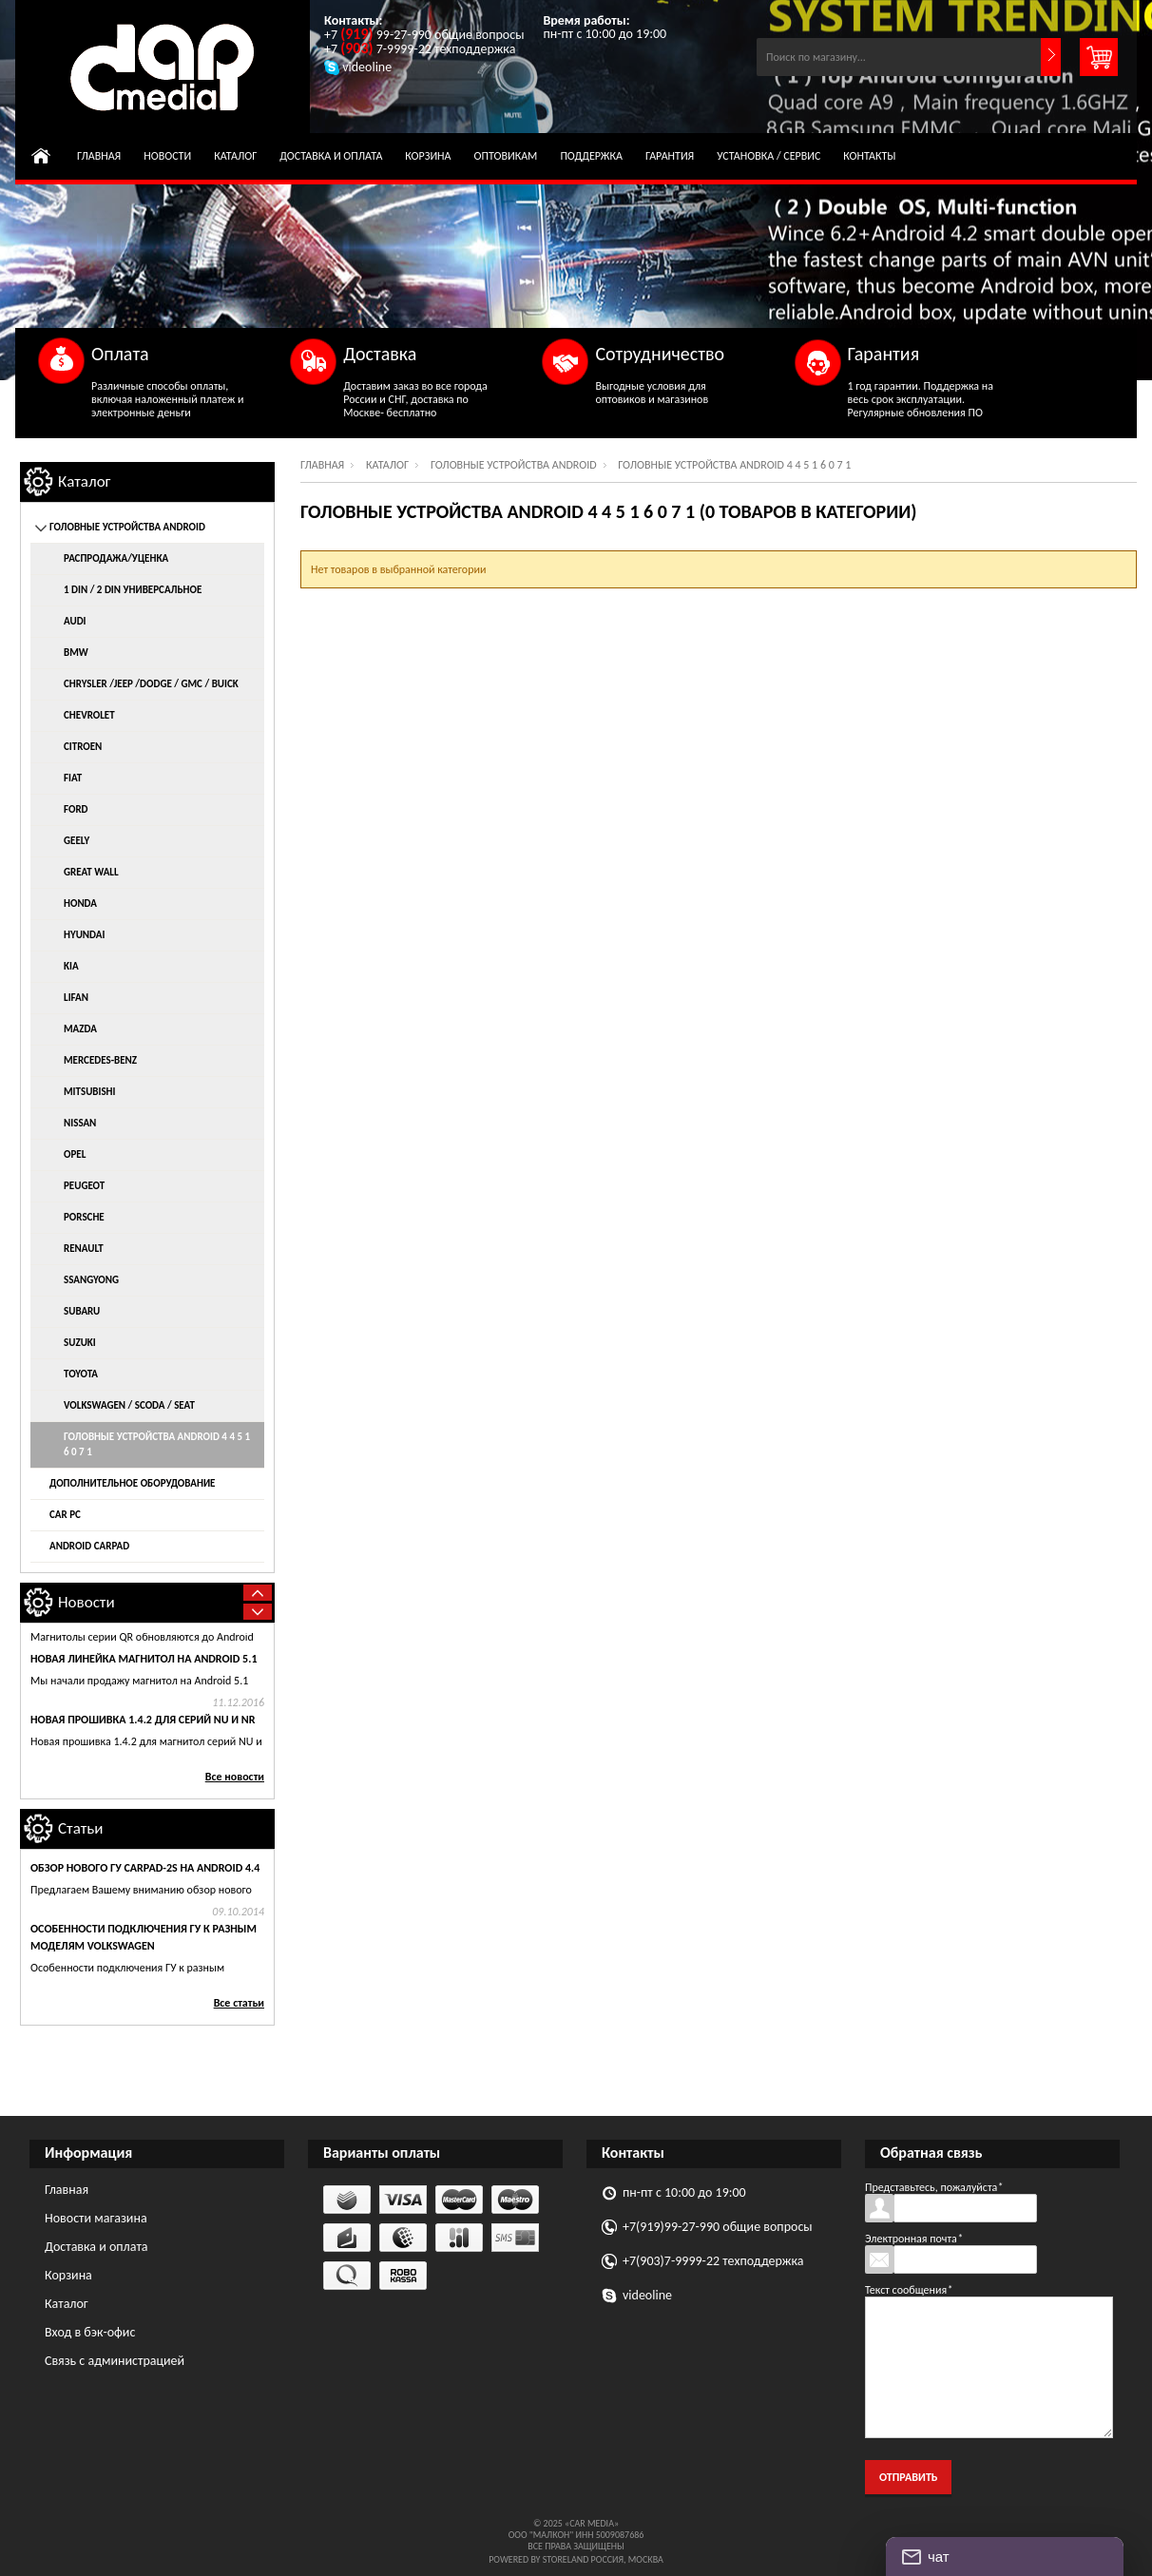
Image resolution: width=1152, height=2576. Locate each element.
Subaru (82, 1311)
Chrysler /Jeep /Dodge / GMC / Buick (151, 684)
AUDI (75, 621)
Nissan (80, 1123)
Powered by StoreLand (538, 2559)
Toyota (81, 1374)
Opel (75, 1154)
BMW (76, 652)
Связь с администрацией (114, 2361)
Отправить (908, 2477)
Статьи (81, 1828)
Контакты (869, 156)
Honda (80, 903)
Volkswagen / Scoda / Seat (129, 1405)
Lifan (76, 997)
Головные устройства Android (514, 464)
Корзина (428, 156)
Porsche (84, 1217)
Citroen (83, 746)
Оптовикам (506, 156)
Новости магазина (96, 2218)
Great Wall (91, 872)
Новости (167, 156)
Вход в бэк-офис (90, 2332)
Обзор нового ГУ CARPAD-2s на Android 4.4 (144, 1867)
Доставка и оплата (330, 156)
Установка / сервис (768, 156)
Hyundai (84, 935)
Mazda (80, 1029)
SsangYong (91, 1280)
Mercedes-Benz (100, 1060)
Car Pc (65, 1515)
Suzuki (80, 1342)
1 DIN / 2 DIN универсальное (133, 590)
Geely (76, 841)
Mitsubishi (90, 1092)
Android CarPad (89, 1546)
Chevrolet (89, 715)
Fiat (73, 778)
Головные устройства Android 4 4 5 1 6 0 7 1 (157, 1444)
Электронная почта (914, 2238)
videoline (647, 2295)
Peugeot (84, 1186)
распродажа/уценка (116, 558)
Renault (84, 1248)
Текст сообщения (908, 2290)
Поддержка (591, 156)
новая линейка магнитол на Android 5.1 (143, 1696)
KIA (71, 966)
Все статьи (239, 2002)
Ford (76, 809)
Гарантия (669, 156)
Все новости (234, 1776)
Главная (99, 156)
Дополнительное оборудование (132, 1483)
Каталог (235, 156)
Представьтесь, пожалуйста (934, 2187)
